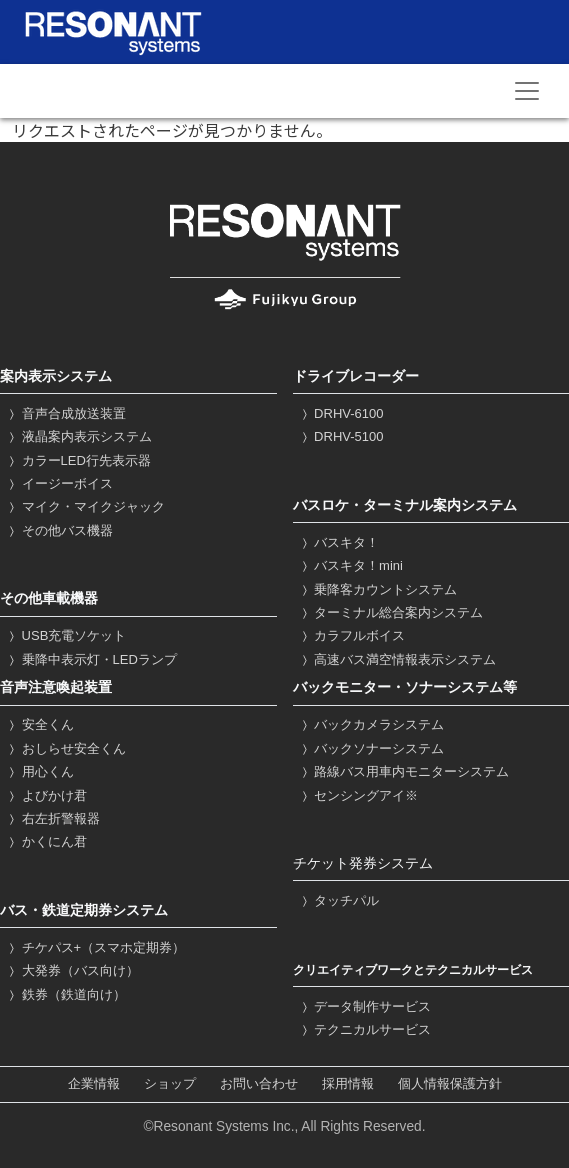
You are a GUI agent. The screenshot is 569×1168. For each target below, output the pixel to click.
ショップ (170, 1084)
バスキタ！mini (350, 565)
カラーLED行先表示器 (78, 460)
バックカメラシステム (371, 724)
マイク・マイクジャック (85, 506)
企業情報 (94, 1084)
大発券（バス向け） (72, 970)
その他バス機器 (59, 530)
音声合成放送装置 (65, 413)
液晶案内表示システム (78, 436)
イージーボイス (59, 483)
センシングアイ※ (358, 795)
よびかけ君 (46, 795)
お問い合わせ (259, 1084)
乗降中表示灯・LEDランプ (91, 659)
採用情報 (348, 1084)
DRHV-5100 (341, 436)
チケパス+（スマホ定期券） (95, 947)
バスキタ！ (339, 542)
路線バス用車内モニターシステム (404, 771)
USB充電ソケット (65, 635)
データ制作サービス (365, 1006)
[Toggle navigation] (527, 91)
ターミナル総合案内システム (391, 612)
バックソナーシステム (371, 748)
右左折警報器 (52, 818)
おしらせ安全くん (65, 748)
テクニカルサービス (365, 1029)
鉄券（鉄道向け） (65, 994)
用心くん (39, 771)
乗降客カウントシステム (378, 589)
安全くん (39, 724)
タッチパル (339, 900)
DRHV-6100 (341, 413)
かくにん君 (46, 841)
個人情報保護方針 (450, 1084)
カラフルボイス (352, 635)
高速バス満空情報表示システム (397, 659)
